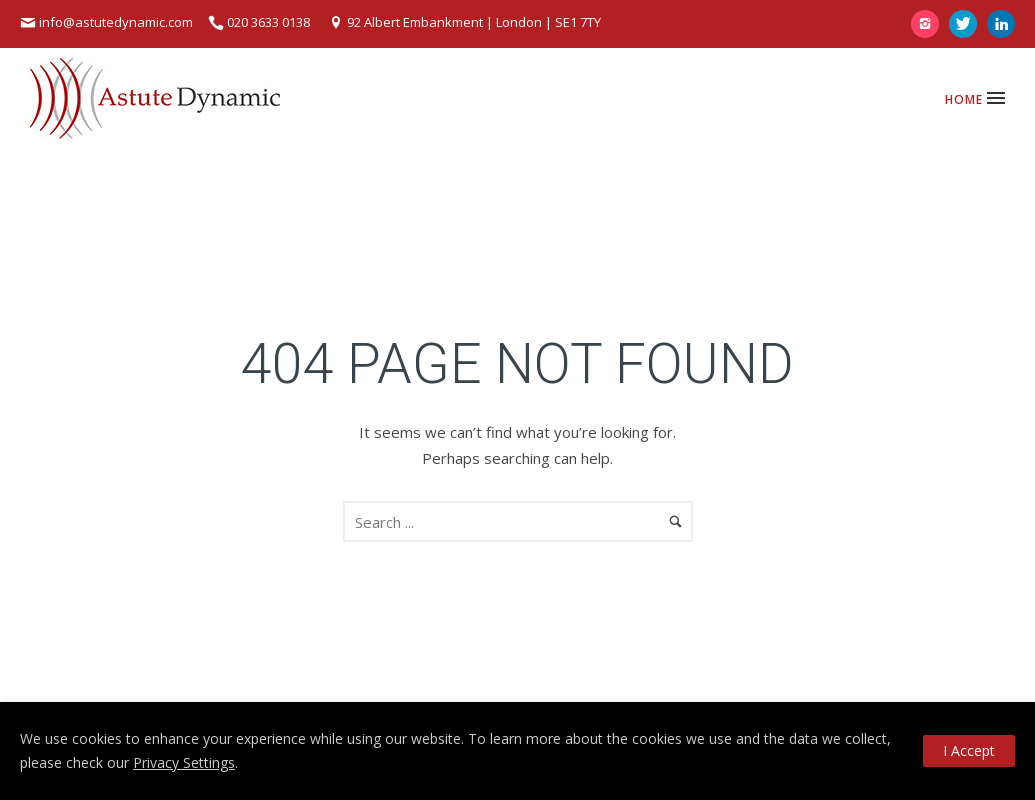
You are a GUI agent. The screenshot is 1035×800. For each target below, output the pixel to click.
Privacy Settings (184, 762)
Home (964, 99)
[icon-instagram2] (930, 24)
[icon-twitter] (968, 24)
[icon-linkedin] (1001, 24)
